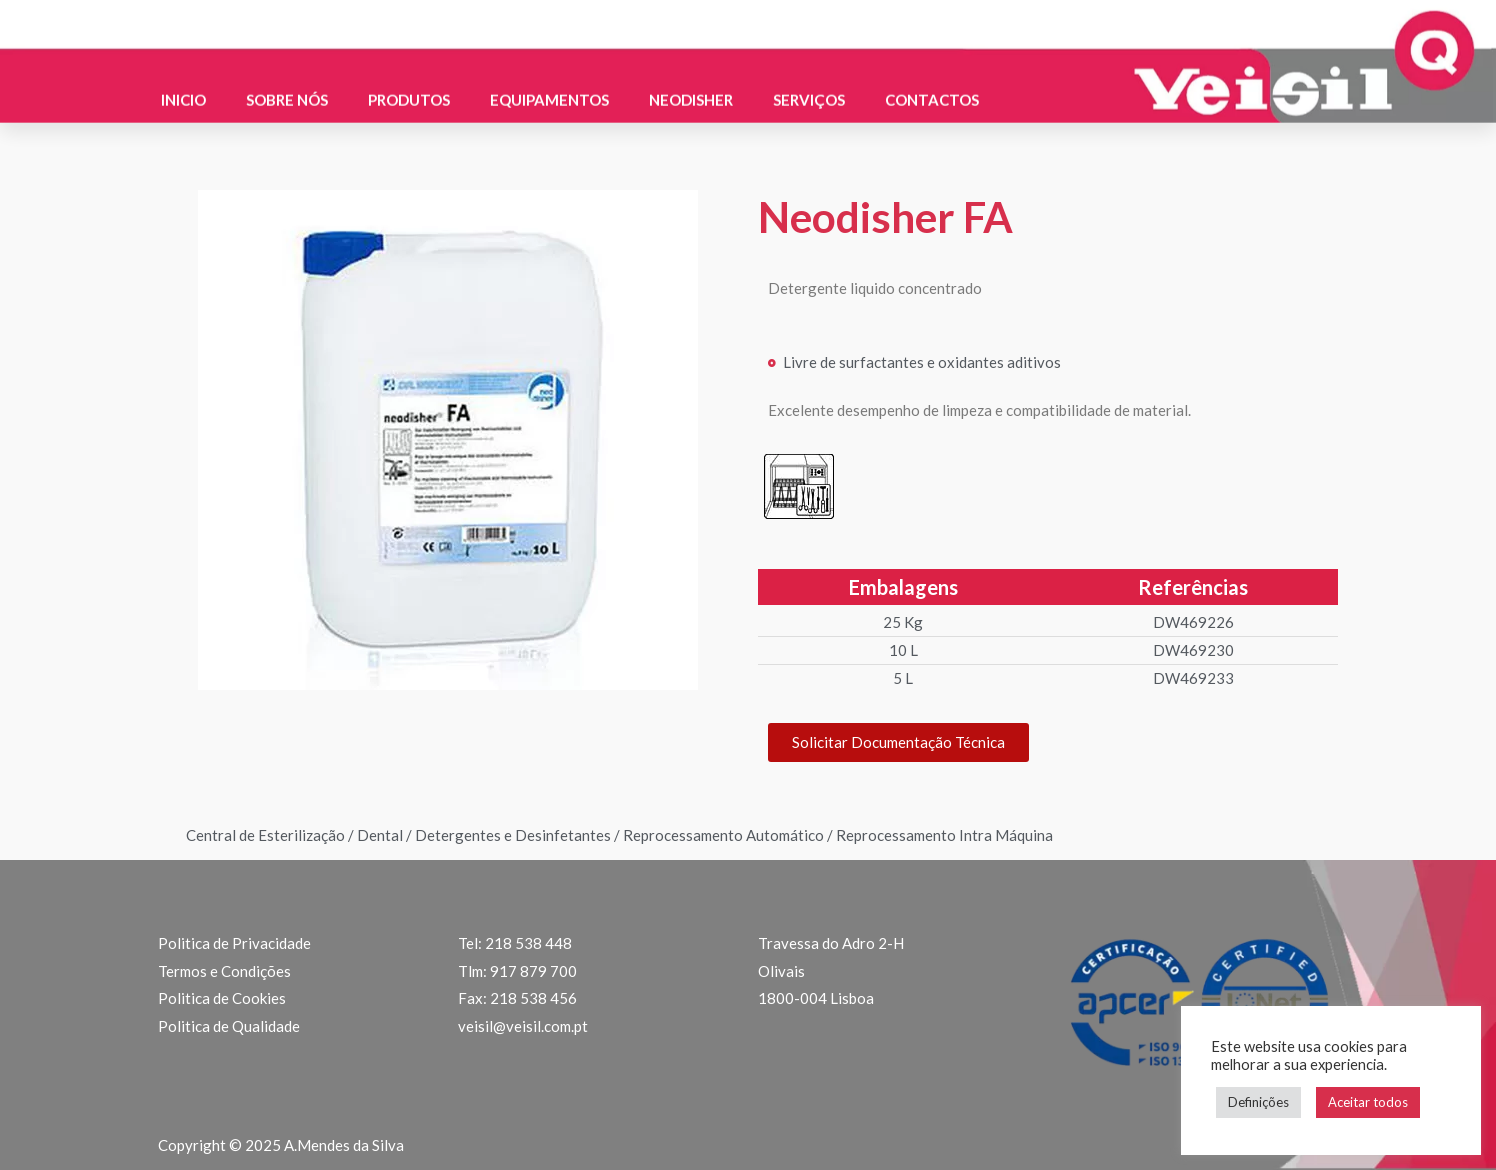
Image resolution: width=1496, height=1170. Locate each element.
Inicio (183, 80)
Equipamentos (549, 80)
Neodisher (691, 80)
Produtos (409, 80)
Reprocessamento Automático (723, 835)
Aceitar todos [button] (1368, 1102)
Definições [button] (1258, 1102)
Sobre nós (287, 80)
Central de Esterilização (265, 835)
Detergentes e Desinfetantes (513, 835)
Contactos (932, 80)
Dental (380, 835)
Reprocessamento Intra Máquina (944, 835)
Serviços (809, 80)
